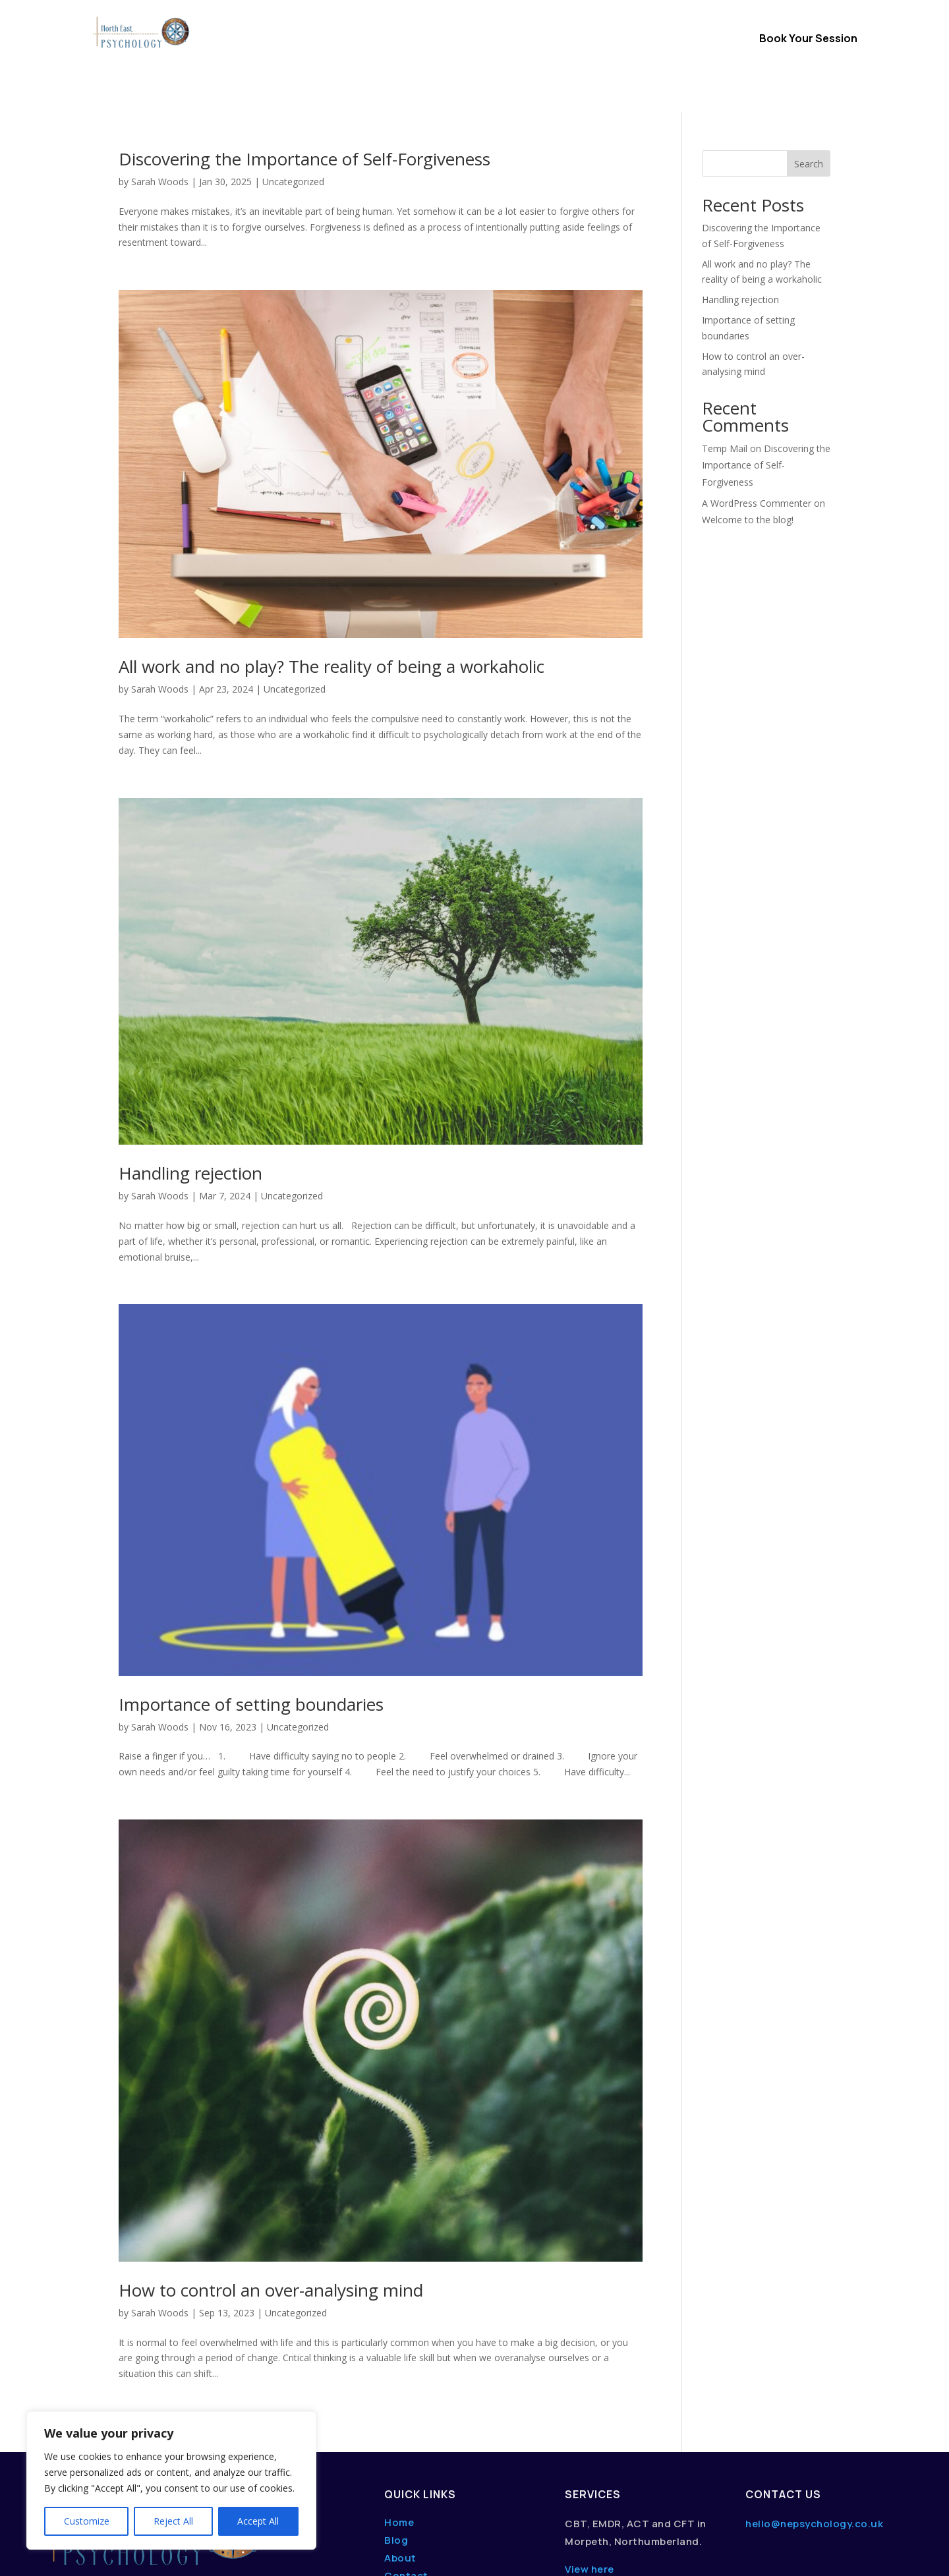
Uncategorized (295, 577)
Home (313, 39)
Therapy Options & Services (413, 39)
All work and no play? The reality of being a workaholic (331, 554)
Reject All (173, 2521)
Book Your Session (808, 38)
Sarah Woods (159, 577)
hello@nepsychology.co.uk (814, 2412)
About (400, 2446)
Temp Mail (724, 336)
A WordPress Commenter (756, 391)
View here (589, 2457)
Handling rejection (190, 1061)
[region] (171, 2480)
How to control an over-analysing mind (271, 2178)
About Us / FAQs (553, 39)
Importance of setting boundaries (251, 1592)
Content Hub (474, 59)
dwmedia (220, 2554)
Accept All (258, 2521)
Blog (396, 2428)
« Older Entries (150, 2316)
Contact (629, 39)
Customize (86, 2521)
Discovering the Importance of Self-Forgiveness (766, 353)
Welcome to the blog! (747, 407)
